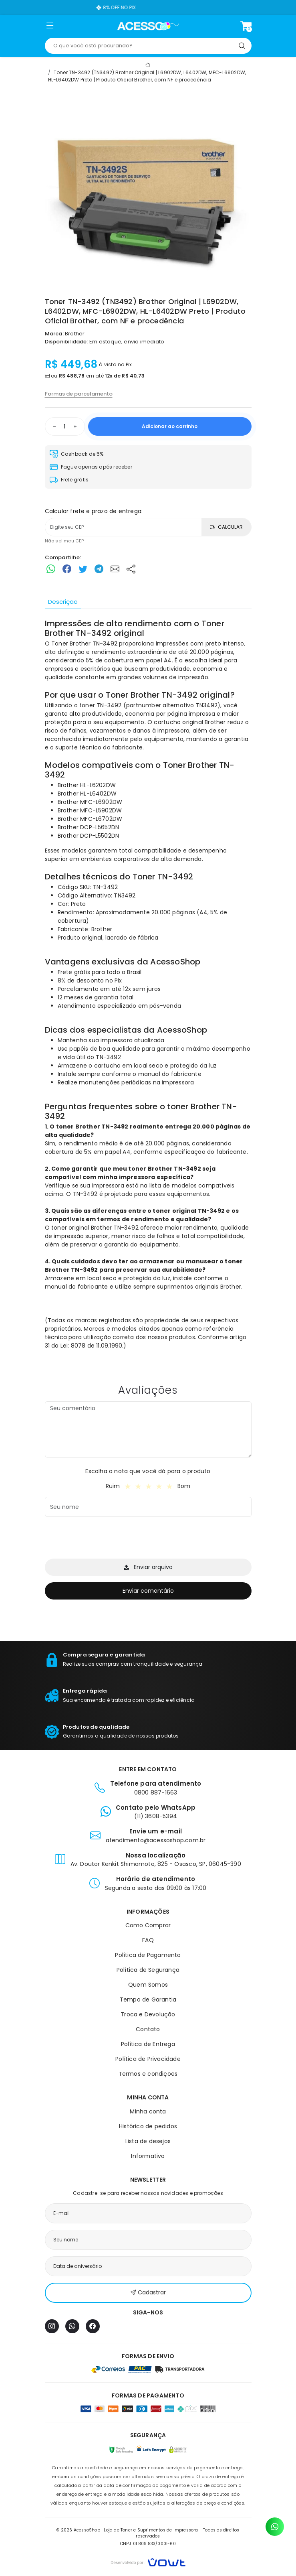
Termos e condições (148, 2074)
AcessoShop (175, 961)
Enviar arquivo (148, 1567)
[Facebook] (93, 2326)
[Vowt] (148, 2561)
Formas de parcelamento (79, 394)
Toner (118, 694)
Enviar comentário (148, 1591)
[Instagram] (52, 2326)
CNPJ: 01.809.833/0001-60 (148, 2544)
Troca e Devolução (148, 2014)
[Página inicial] (148, 26)
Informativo (148, 2156)
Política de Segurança (148, 1970)
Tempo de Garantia (148, 1999)
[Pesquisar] (242, 45)
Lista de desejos (148, 2141)
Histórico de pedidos (148, 2126)
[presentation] (106, 1539)
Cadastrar (148, 2292)
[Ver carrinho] (246, 26)
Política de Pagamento (148, 1955)
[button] (50, 27)
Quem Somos (148, 1985)
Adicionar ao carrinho (169, 426)
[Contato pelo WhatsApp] (275, 2526)
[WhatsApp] (72, 2326)
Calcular (226, 527)
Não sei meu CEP (64, 541)
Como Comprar (148, 1925)
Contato (148, 2029)
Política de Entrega (148, 2044)
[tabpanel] (148, 988)
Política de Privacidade (148, 2059)
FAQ (148, 1940)
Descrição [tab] (63, 601)
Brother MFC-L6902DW (90, 802)
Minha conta (148, 2111)
